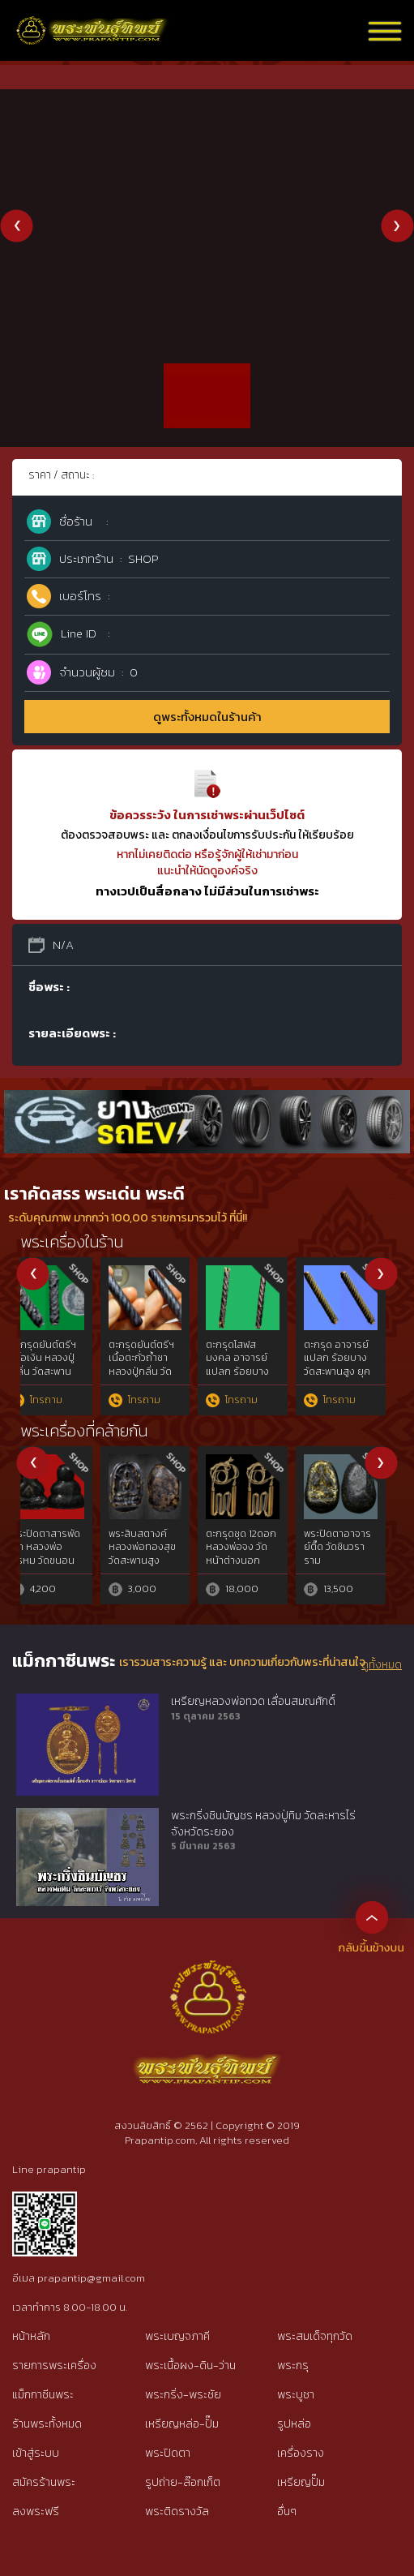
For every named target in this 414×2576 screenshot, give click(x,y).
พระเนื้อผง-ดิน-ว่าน (190, 2365)
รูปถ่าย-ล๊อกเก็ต (182, 2482)
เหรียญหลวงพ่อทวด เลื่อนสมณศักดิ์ (253, 1702)
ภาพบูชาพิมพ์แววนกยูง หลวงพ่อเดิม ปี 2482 (62, 1358)
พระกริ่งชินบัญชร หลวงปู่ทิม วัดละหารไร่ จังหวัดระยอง (263, 1824)
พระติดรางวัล (177, 2511)
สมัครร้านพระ (43, 2482)
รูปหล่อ (294, 2423)
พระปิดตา (167, 2453)
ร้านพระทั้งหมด (47, 2423)
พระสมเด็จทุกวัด (314, 2336)
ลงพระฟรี (35, 2511)
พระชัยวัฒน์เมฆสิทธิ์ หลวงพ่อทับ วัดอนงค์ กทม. (357, 1358)
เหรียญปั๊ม (301, 2482)
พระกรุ (293, 2365)
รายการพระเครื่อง (54, 2365)
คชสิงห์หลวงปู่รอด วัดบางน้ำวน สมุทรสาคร (162, 1358)
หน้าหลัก (31, 2336)
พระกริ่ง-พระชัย (183, 2394)
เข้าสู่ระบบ (35, 2453)
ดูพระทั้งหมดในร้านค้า (207, 716)
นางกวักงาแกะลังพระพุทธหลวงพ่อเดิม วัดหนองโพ (260, 1547)
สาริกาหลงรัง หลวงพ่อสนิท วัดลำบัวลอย (258, 1358)
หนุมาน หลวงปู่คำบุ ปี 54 (158, 1540)
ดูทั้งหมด (381, 1665)
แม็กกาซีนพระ (43, 2394)
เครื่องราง (300, 2453)
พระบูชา (295, 2394)
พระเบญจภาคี (177, 2336)
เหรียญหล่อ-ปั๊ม (182, 2423)
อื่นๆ (287, 2511)
